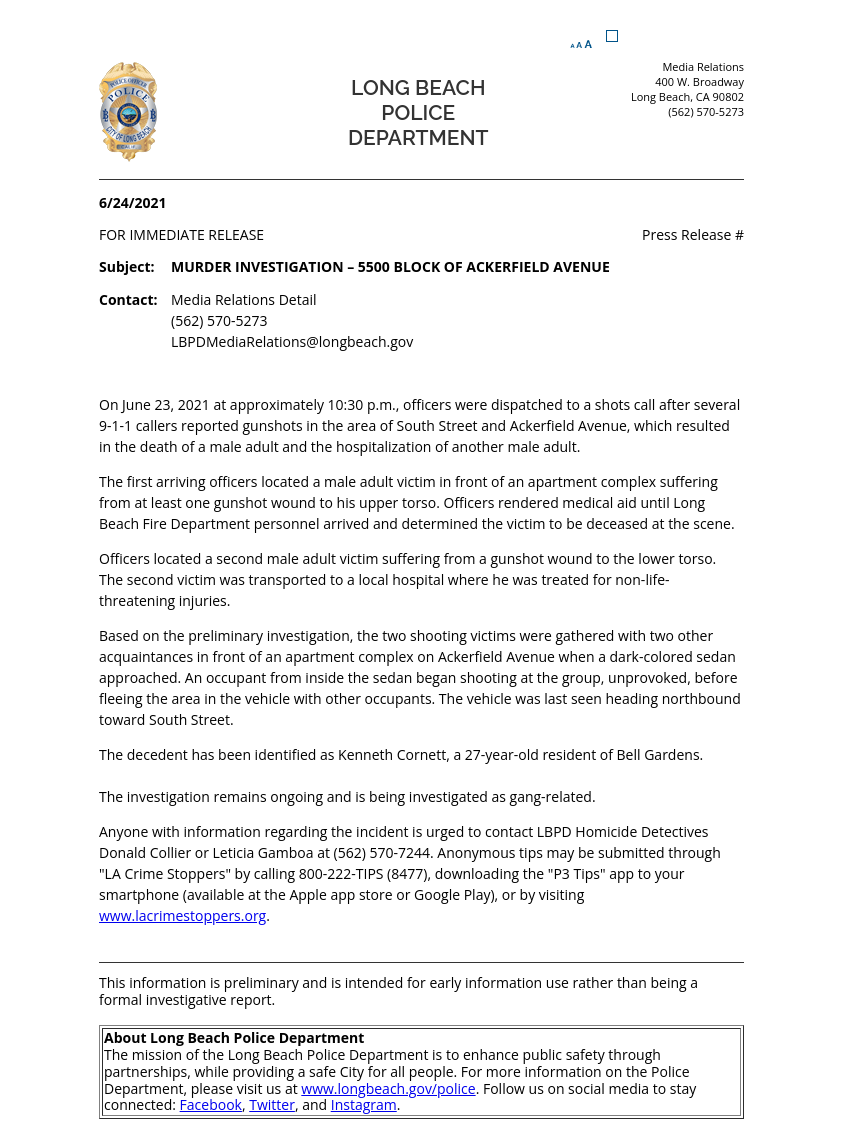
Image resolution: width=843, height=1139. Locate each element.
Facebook (211, 1104)
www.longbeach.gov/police (388, 1088)
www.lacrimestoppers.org (182, 915)
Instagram (364, 1104)
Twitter (272, 1104)
